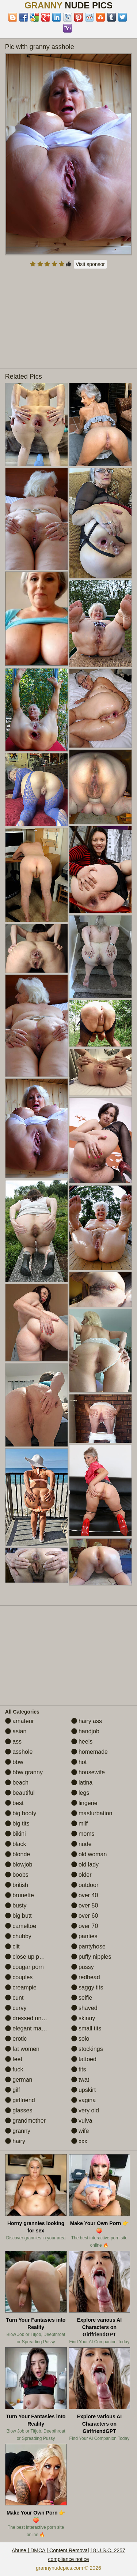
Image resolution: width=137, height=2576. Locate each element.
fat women (22, 2049)
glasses (19, 2110)
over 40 (84, 1895)
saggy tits (87, 1987)
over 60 (84, 1916)
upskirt (83, 2090)
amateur (19, 1721)
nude (81, 1844)
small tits (86, 2028)
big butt (18, 1916)
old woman (89, 1854)
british (16, 1885)
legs (80, 1793)
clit (12, 1946)
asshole (19, 1752)
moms (83, 1834)
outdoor (85, 1885)
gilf (12, 2090)
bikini (15, 1834)
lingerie (84, 1803)
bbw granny (24, 1772)
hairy (15, 2141)
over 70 (84, 1926)
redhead (85, 1977)
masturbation (92, 1813)
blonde (17, 1854)
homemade (89, 1752)
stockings (87, 2049)
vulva (81, 2121)
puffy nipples (91, 1957)
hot (79, 1762)
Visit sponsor (90, 264)
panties (84, 1936)
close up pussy (28, 1957)
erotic (16, 2039)
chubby (18, 1936)
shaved (84, 2008)
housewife (88, 1772)
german (19, 2080)
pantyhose (88, 1946)
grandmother (25, 2121)
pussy (82, 1967)
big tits (17, 1823)
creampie (21, 1987)
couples (19, 1977)
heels (82, 1741)
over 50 (84, 1905)
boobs (16, 1875)
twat (80, 2080)
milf (79, 1823)
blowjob (19, 1864)
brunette (19, 1895)
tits (78, 2069)
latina (82, 1782)
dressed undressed (33, 2018)
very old (85, 2110)
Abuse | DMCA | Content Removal (50, 2550)
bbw (14, 1762)
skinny (83, 2018)
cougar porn (24, 1967)
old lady (85, 1864)
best (14, 1803)
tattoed (83, 2059)
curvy (16, 2008)
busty (16, 1905)
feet (13, 2059)
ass (13, 1741)
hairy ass (86, 1721)
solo (80, 2039)
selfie (81, 1998)
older (81, 1875)
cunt (14, 1998)
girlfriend (20, 2100)
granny (17, 2131)
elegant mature (28, 2028)
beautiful (20, 1793)
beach (16, 1782)
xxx (79, 2141)
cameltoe (20, 1926)
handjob (85, 1731)
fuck (14, 2069)
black (15, 1844)
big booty (20, 1813)
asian (16, 1731)
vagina (83, 2100)
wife (80, 2131)
